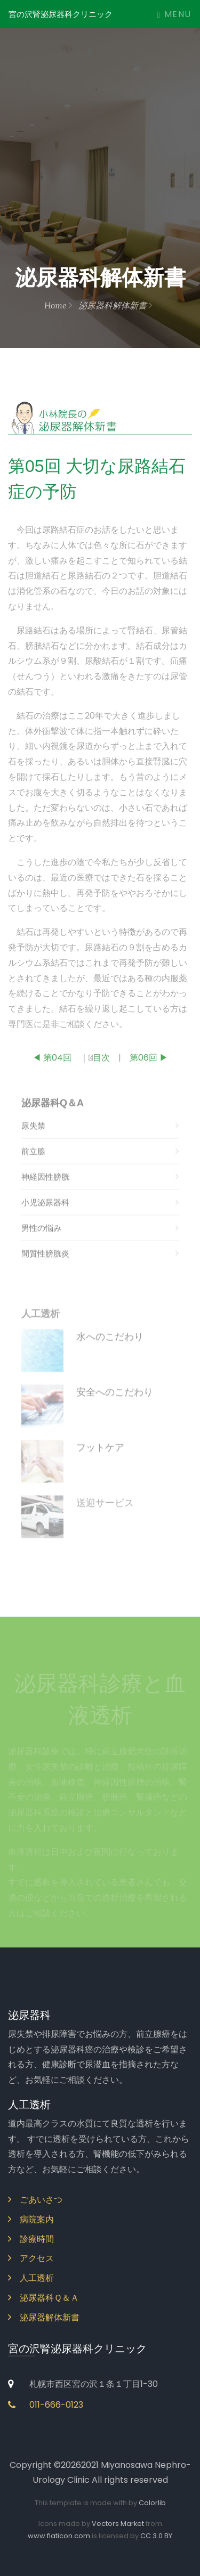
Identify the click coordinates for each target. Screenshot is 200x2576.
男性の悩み (100, 1245)
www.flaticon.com (59, 2535)
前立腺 (100, 1168)
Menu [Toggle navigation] (174, 14)
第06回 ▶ (149, 1063)
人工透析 (31, 2278)
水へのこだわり (109, 1354)
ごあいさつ (35, 2200)
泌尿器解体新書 (43, 2317)
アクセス (31, 2258)
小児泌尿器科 (100, 1219)
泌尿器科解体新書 (115, 305)
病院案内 (31, 2219)
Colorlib (152, 2502)
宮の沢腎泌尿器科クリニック (61, 14)
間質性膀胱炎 (100, 1270)
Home (58, 305)
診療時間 (31, 2239)
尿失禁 (100, 1143)
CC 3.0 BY (156, 2535)
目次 (101, 1063)
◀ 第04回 (52, 1063)
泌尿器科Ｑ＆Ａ (43, 2298)
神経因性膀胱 (100, 1194)
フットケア (100, 1464)
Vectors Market (118, 2523)
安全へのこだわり (114, 1409)
